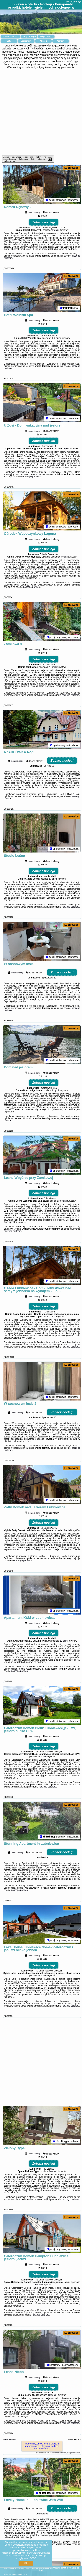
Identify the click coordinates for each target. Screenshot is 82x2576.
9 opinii (55, 1111)
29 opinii (66, 1560)
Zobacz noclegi (43, 224)
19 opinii (37, 2328)
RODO (33, 2558)
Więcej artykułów (9, 2485)
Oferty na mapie (29, 36)
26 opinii (51, 1341)
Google (8, 2545)
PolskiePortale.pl (20, 2575)
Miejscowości (46, 36)
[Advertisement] (41, 112)
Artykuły (60, 41)
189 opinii (52, 2441)
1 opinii (65, 455)
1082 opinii (55, 342)
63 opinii (53, 895)
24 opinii (53, 2212)
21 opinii (41, 1791)
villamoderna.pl (73, 1)
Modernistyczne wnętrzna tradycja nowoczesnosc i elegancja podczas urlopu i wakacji (41, 2492)
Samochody (26, 41)
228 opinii (52, 678)
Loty (9, 41)
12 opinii (55, 232)
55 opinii (63, 566)
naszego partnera (31, 483)
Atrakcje (43, 41)
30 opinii (62, 1224)
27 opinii (41, 2014)
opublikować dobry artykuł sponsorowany (65, 2499)
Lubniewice (71, 167)
